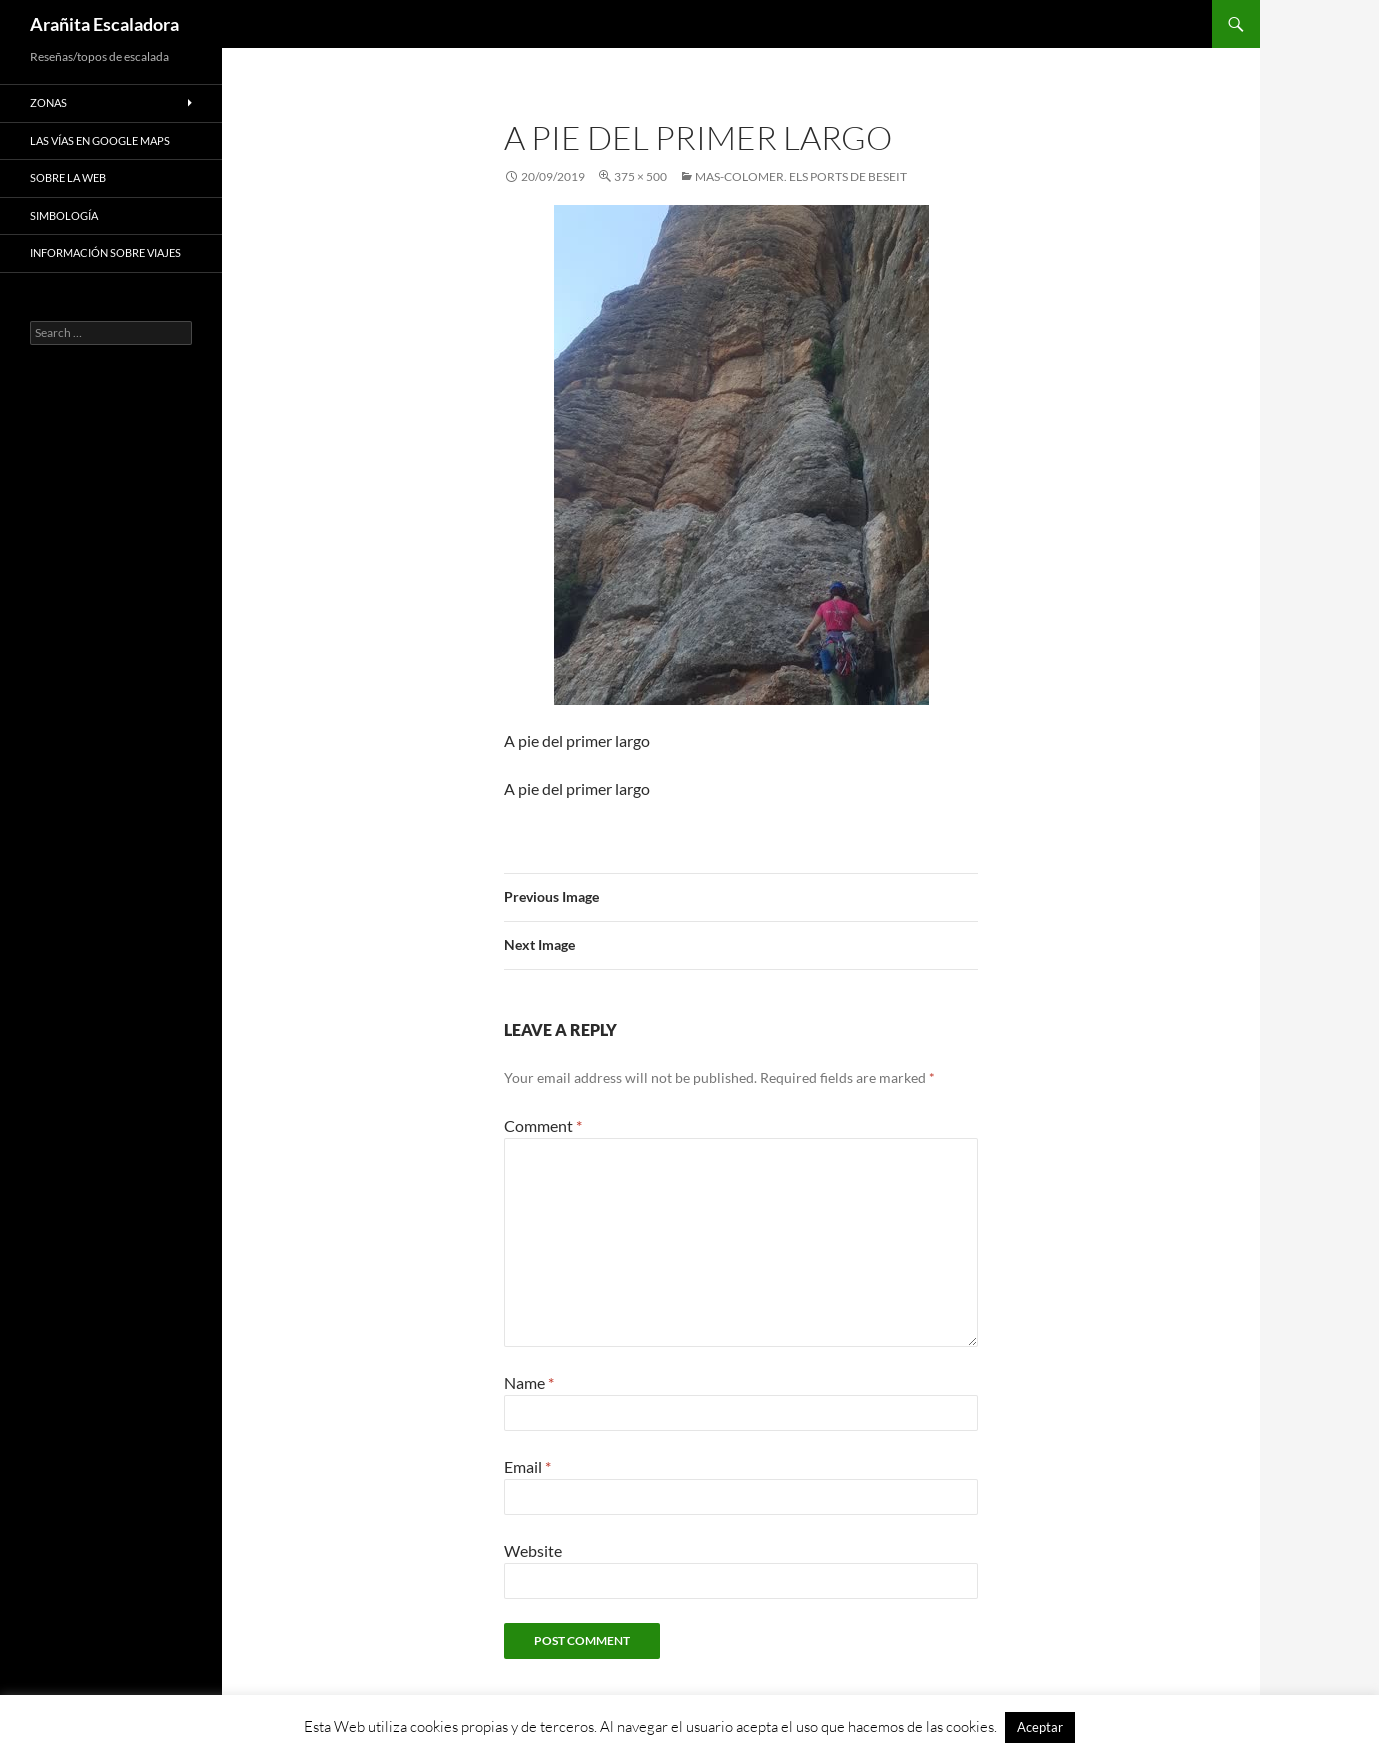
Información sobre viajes (105, 252)
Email (527, 1466)
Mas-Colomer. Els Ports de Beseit (801, 176)
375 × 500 (640, 176)
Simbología (64, 215)
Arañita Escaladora (104, 24)
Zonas (48, 102)
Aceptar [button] (1040, 1727)
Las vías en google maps (100, 140)
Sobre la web (68, 177)
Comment (543, 1125)
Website (533, 1550)
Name (529, 1382)
